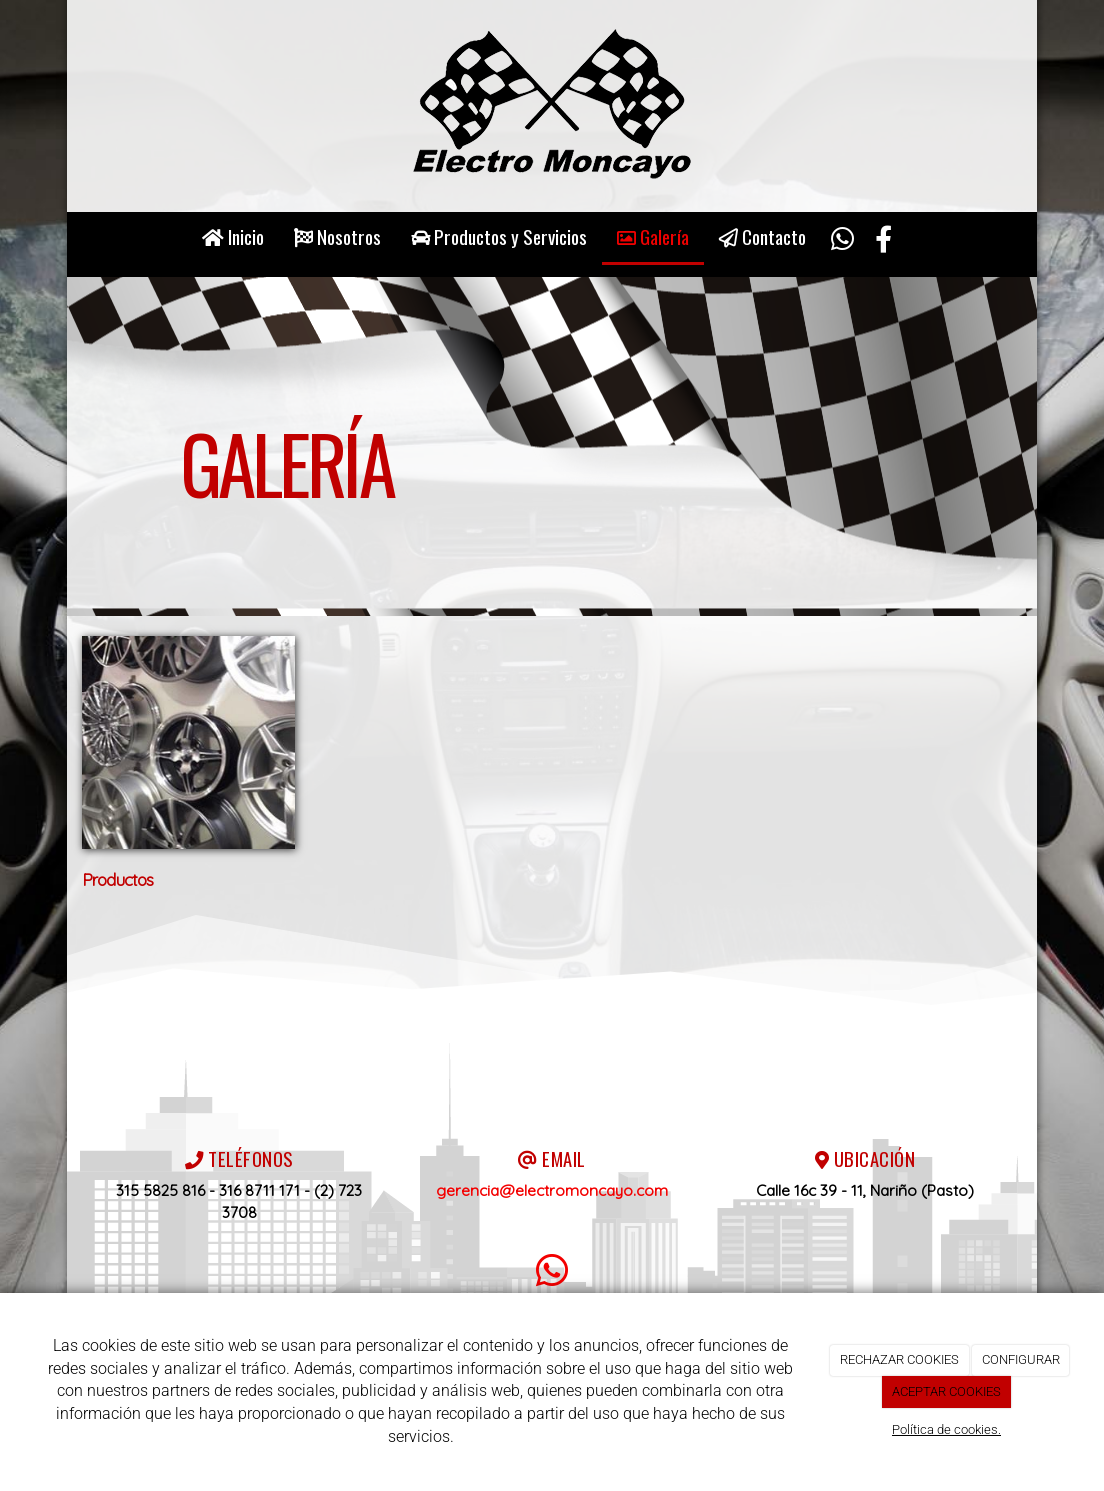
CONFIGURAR (1021, 1359)
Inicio (233, 236)
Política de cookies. (946, 1429)
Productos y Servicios (499, 236)
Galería (653, 236)
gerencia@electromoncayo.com (552, 1190)
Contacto (762, 236)
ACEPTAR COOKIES (946, 1391)
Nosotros (337, 236)
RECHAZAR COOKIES (899, 1359)
